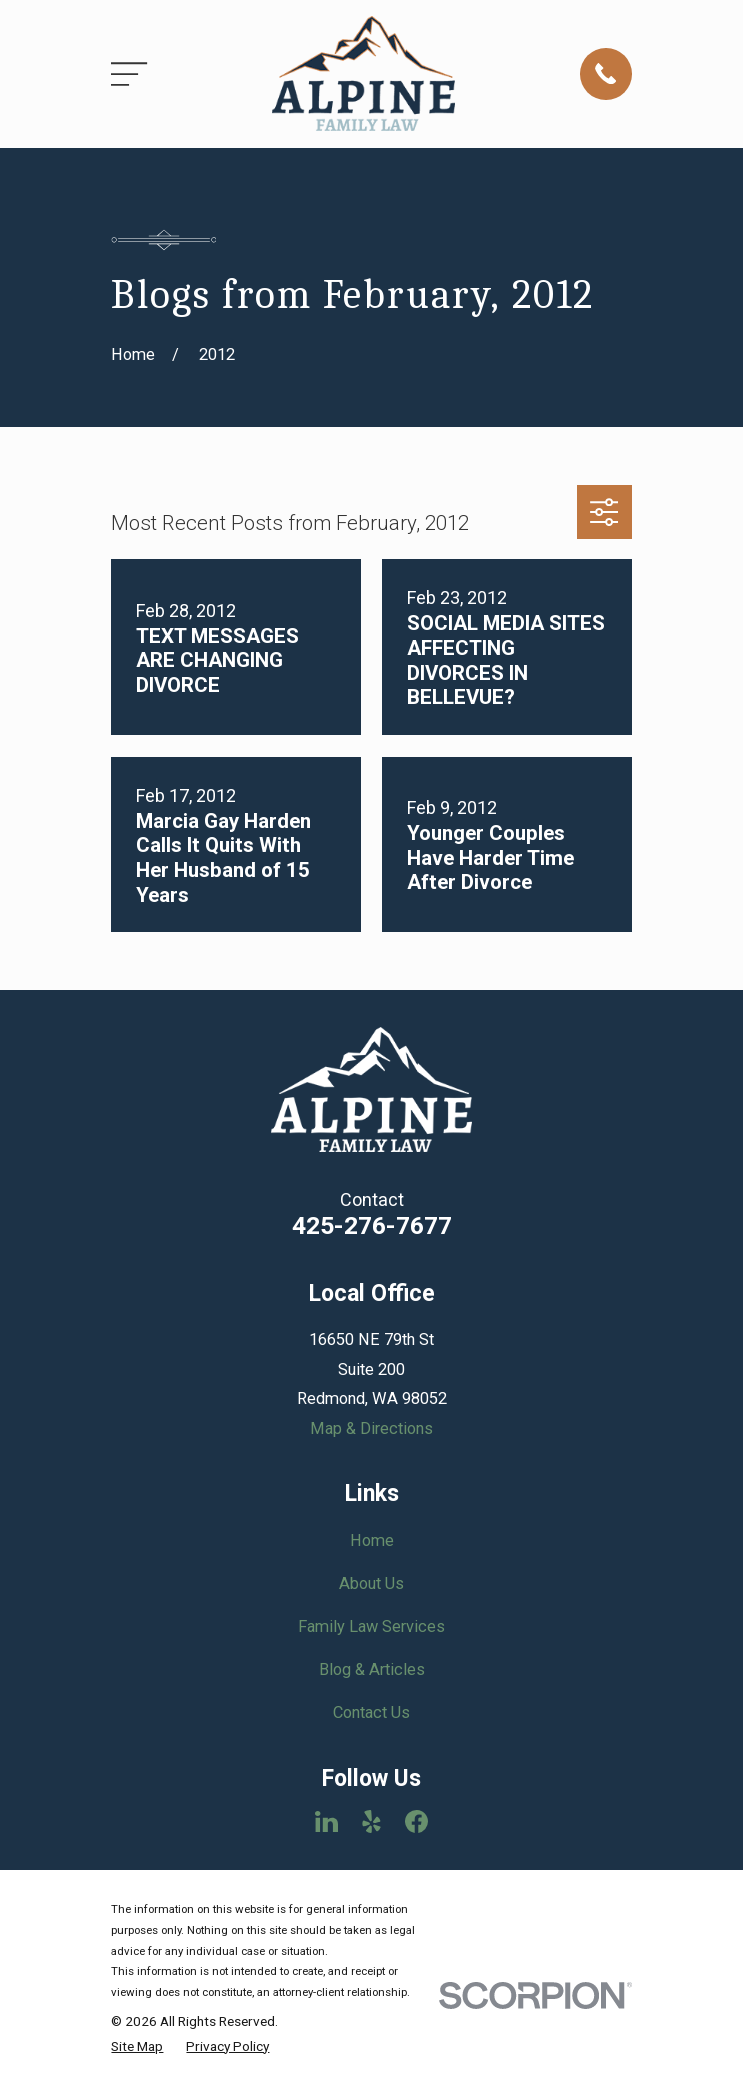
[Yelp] (371, 1821)
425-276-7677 (372, 1225)
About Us (371, 1583)
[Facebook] (416, 1821)
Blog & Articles (372, 1669)
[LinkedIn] (326, 1821)
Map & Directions (371, 1428)
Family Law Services (371, 1626)
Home (372, 1540)
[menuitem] (137, 2046)
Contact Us (371, 1712)
